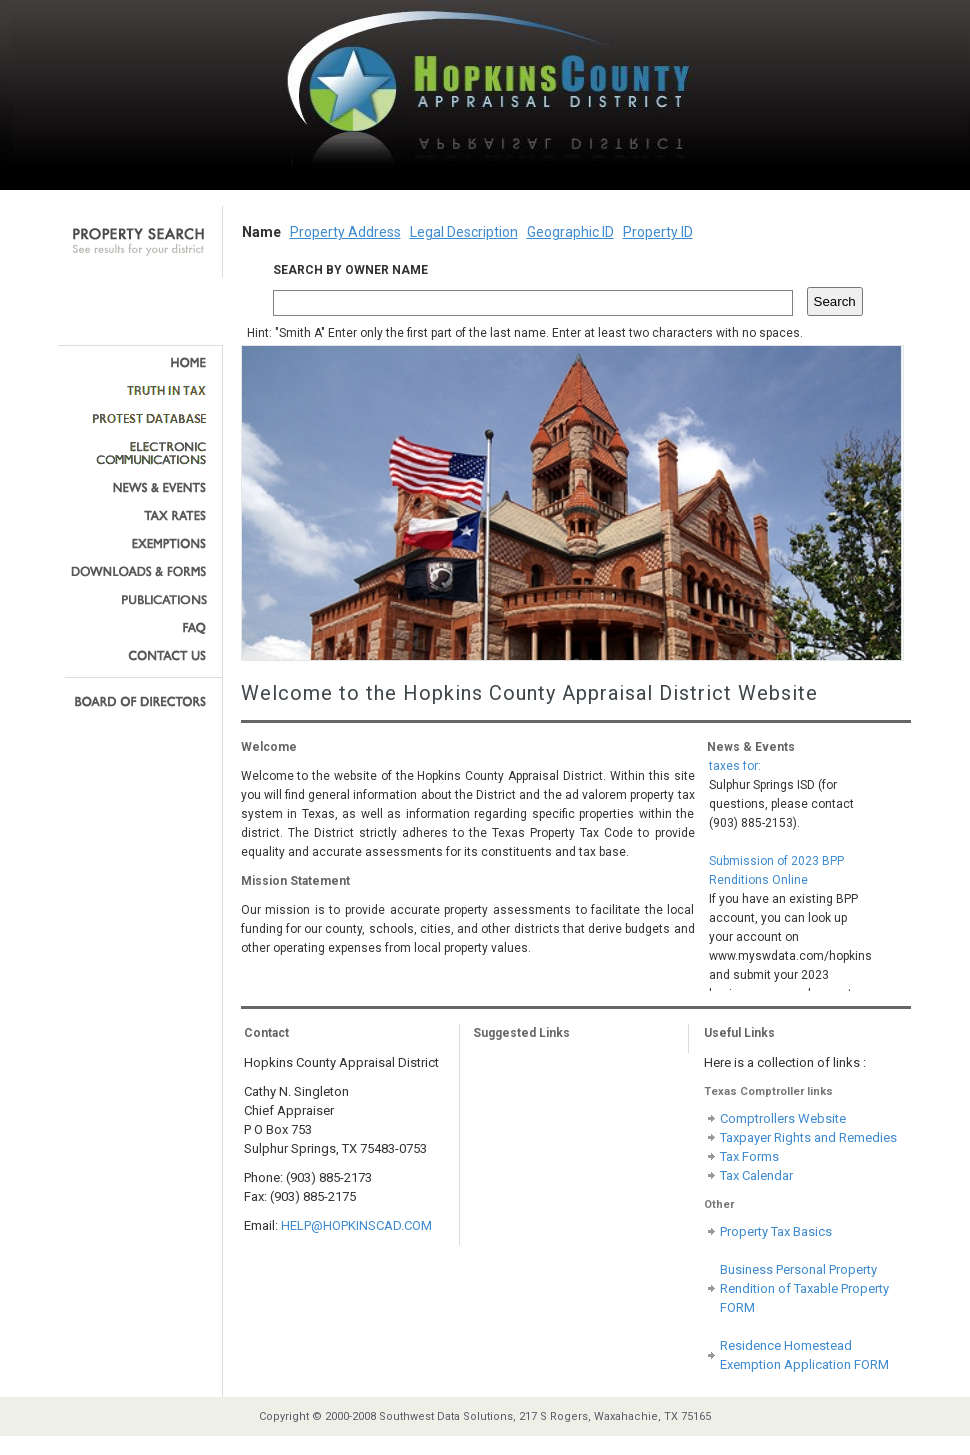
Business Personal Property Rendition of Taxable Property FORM (804, 1288)
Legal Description (464, 232)
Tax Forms (749, 1156)
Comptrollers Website (783, 1118)
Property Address (345, 232)
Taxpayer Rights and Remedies (808, 1137)
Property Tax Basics (776, 1231)
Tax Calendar (756, 1175)
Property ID (658, 232)
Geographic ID (570, 232)
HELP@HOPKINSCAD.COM (356, 1225)
